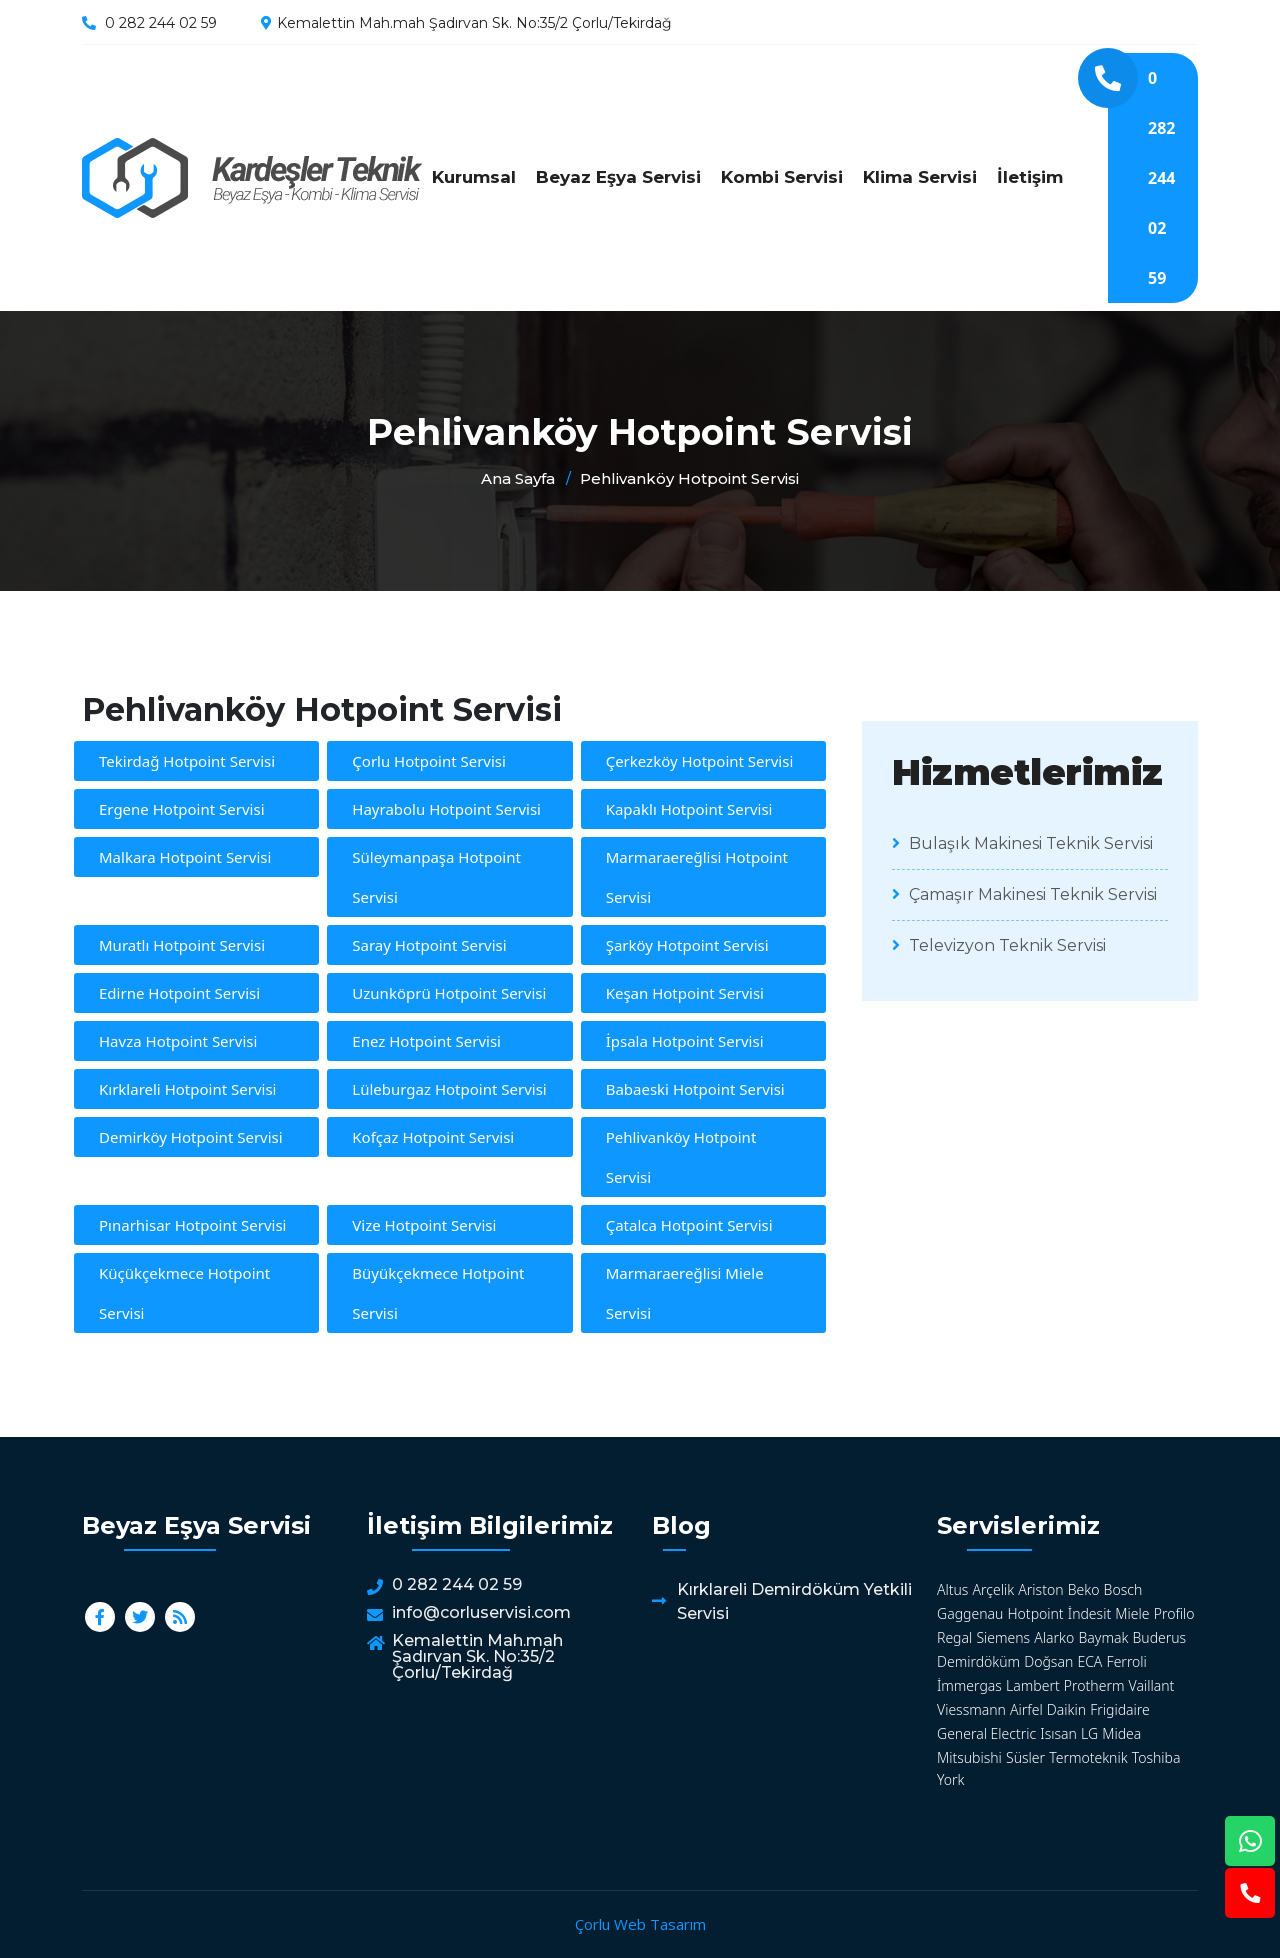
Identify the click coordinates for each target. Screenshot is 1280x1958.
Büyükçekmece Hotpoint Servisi (438, 1293)
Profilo (1174, 1613)
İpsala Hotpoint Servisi (685, 1041)
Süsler (1025, 1757)
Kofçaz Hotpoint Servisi (433, 1137)
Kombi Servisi (782, 177)
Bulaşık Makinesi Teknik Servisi (1022, 843)
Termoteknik (1088, 1757)
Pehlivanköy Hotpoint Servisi (252, 178)
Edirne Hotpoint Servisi (179, 993)
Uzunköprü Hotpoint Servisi (449, 993)
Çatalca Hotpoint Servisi (689, 1225)
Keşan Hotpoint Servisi (685, 993)
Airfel (1026, 1709)
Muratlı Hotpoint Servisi (182, 945)
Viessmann (971, 1709)
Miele (1132, 1613)
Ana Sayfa (518, 478)
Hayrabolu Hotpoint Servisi (446, 809)
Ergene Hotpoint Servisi (182, 809)
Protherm (1094, 1685)
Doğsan (1048, 1661)
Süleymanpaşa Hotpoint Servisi (436, 877)
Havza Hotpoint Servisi (178, 1041)
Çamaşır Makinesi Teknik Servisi (1024, 894)
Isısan (1058, 1733)
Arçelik (994, 1589)
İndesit (1089, 1613)
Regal (954, 1637)
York (950, 1779)
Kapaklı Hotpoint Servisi (689, 809)
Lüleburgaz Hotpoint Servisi (449, 1089)
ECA (1089, 1661)
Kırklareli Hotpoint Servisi (187, 1089)
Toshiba (1156, 1757)
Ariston (1040, 1589)
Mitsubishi (969, 1757)
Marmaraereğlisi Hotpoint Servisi (697, 877)
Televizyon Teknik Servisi (999, 945)
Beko (1084, 1589)
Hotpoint (1035, 1613)
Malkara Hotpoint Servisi (185, 857)
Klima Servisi (920, 177)
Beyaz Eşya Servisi (618, 177)
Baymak (1103, 1637)
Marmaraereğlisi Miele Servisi (685, 1293)
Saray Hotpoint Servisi (429, 945)
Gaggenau (970, 1613)
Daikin (1066, 1709)
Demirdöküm (978, 1661)
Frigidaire (1120, 1709)
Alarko (1054, 1637)
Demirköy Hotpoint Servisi (191, 1137)
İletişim (1030, 177)
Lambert (1033, 1685)
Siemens (1003, 1637)
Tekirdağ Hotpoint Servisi (187, 761)
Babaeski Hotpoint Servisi (695, 1089)
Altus (952, 1589)
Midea (1121, 1733)
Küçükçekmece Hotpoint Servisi (184, 1293)
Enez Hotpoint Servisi (426, 1041)
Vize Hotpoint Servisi (424, 1225)
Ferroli (1127, 1661)
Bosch (1123, 1589)
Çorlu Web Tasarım (640, 1924)
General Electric (986, 1733)
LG (1089, 1733)
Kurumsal (474, 177)
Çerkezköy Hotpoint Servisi (700, 761)
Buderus (1159, 1637)
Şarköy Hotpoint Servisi (687, 945)
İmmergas (969, 1685)
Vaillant (1152, 1685)
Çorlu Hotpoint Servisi (429, 761)
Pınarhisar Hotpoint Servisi (192, 1225)
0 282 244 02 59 (161, 23)
